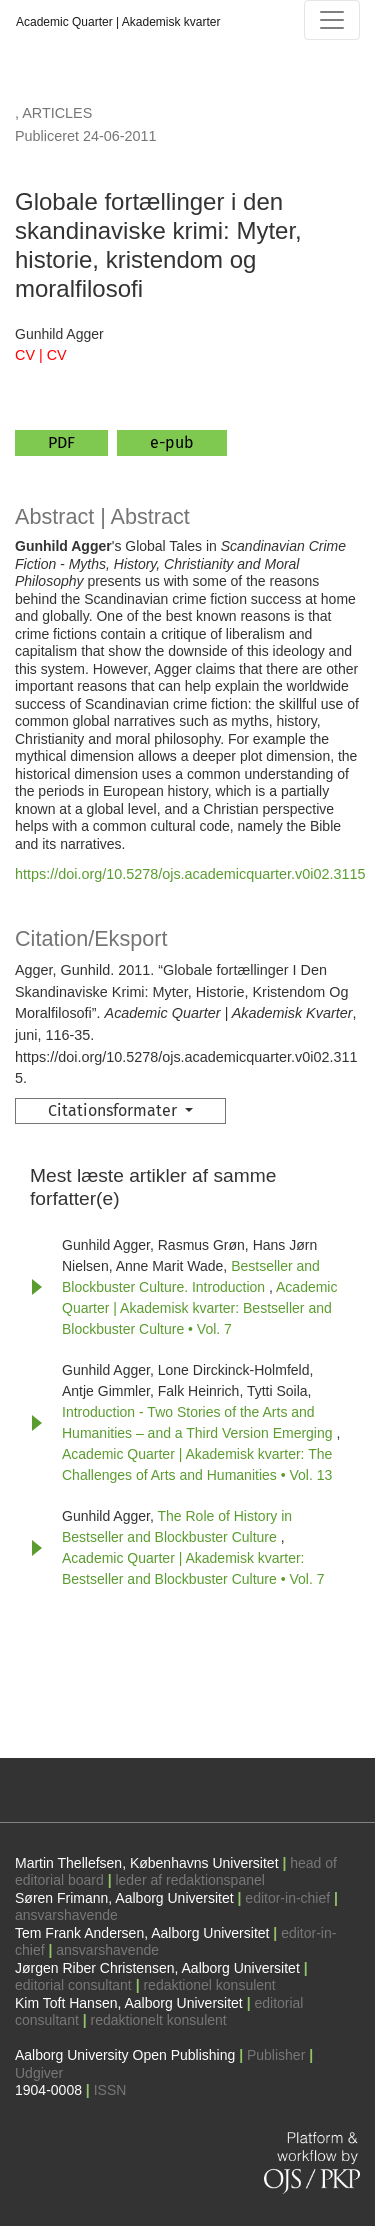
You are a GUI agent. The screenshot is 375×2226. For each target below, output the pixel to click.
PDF (61, 442)
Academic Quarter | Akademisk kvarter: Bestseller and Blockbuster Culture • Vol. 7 (199, 1308)
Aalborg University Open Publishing (125, 2055)
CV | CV (41, 355)
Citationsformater (114, 1110)
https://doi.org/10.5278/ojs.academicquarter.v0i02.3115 (190, 874)
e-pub (172, 442)
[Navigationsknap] (332, 20)
